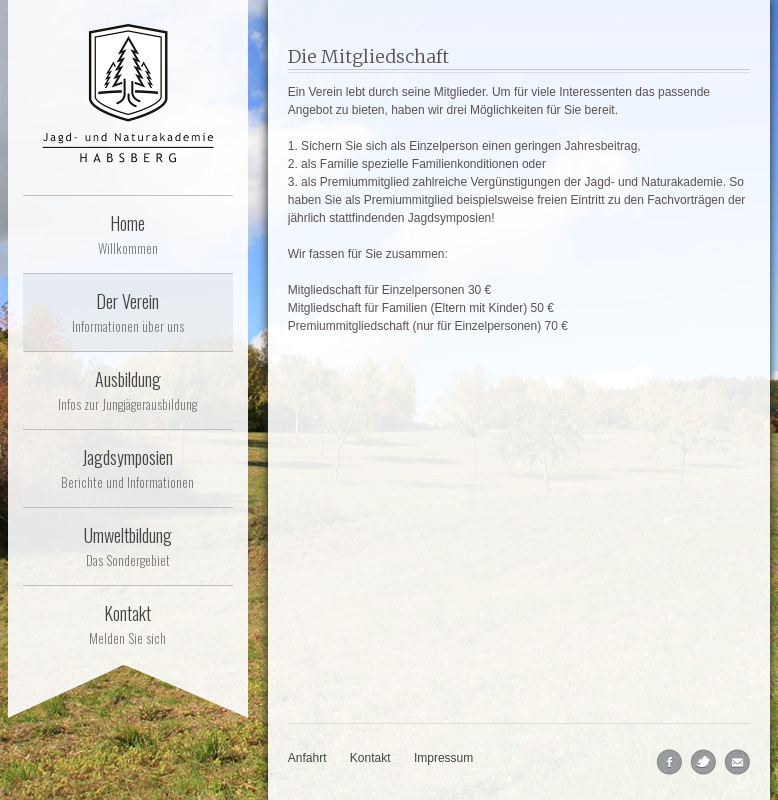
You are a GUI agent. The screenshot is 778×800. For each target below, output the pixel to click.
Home (128, 234)
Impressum (443, 758)
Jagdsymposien (128, 468)
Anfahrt (307, 758)
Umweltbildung (128, 546)
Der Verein (128, 312)
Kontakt (128, 624)
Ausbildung (128, 390)
